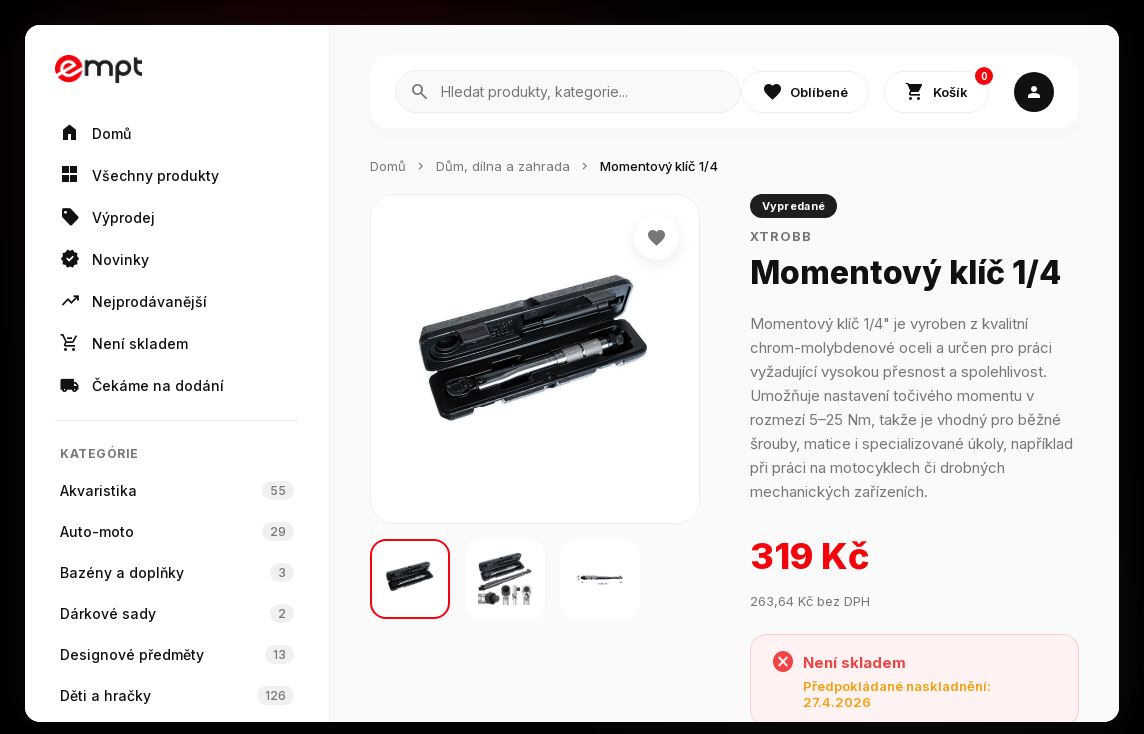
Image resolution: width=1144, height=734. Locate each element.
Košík (947, 87)
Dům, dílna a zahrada (503, 166)
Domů (388, 166)
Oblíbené (805, 92)
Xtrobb (781, 236)
